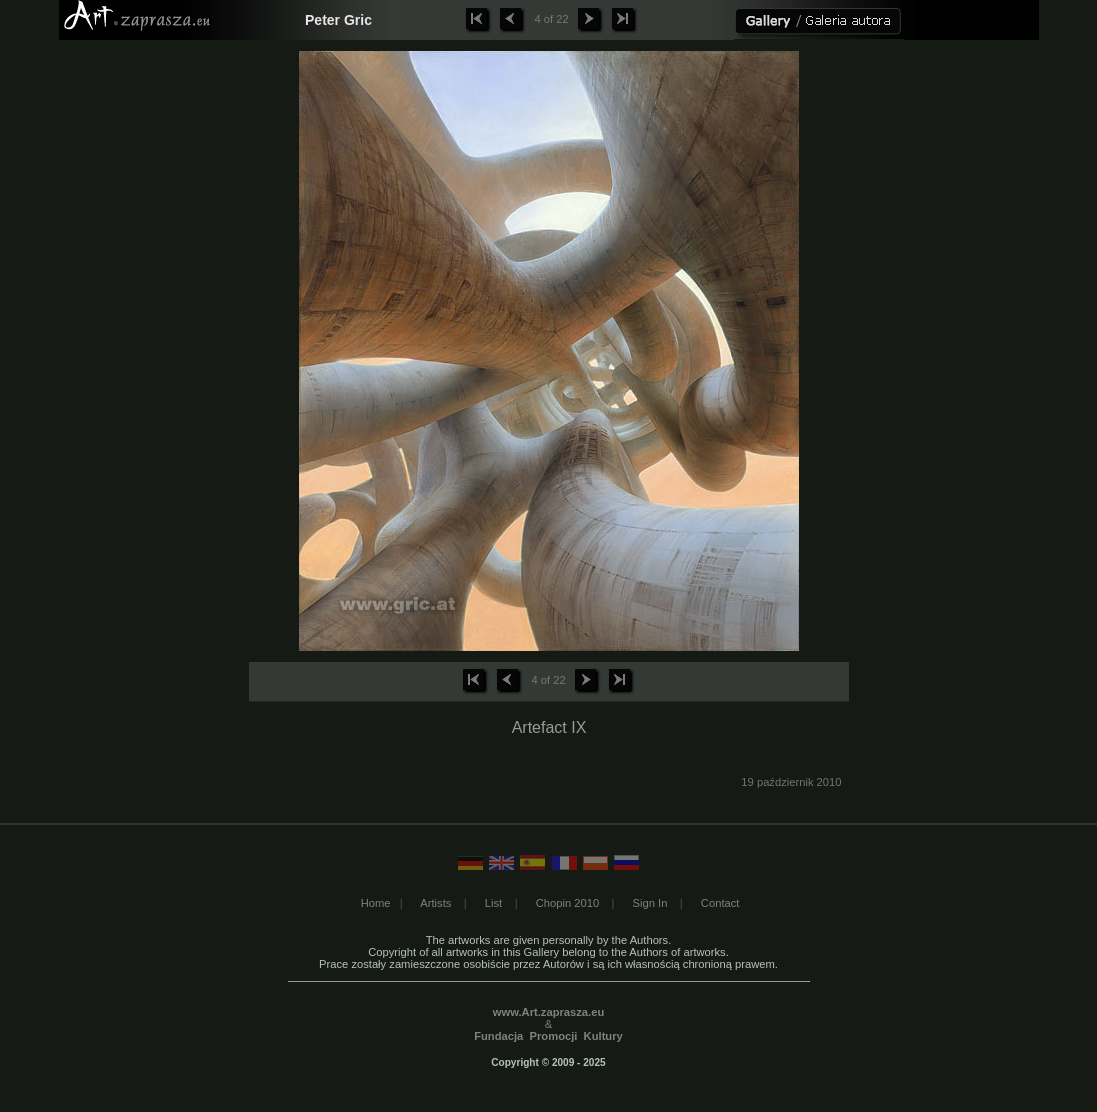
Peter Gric (338, 20)
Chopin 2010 (567, 903)
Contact (720, 903)
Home (376, 903)
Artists (435, 903)
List (493, 903)
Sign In (650, 903)
